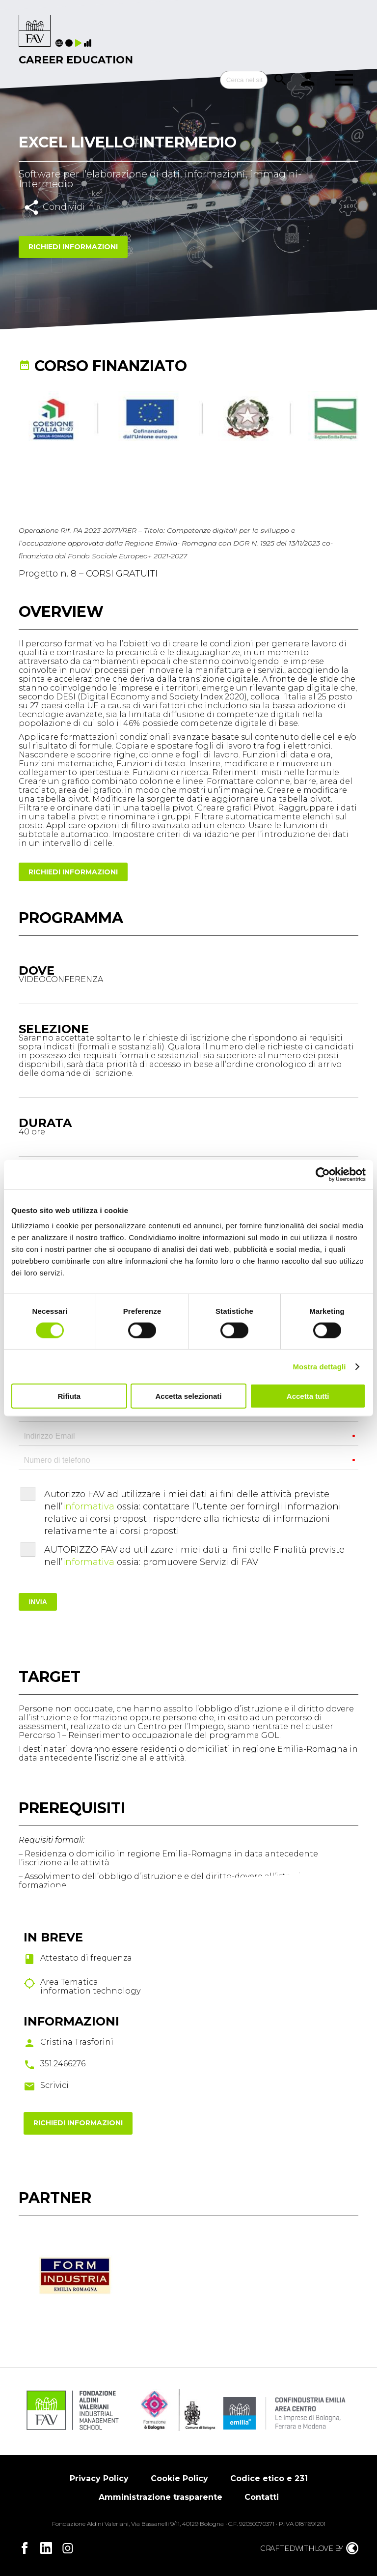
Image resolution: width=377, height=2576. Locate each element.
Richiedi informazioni (73, 246)
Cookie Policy (179, 2478)
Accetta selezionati (188, 1396)
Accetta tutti (308, 1396)
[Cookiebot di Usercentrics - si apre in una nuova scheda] (323, 1174)
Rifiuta (69, 1396)
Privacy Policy (99, 2478)
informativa (88, 1506)
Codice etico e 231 (269, 2478)
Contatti (261, 2497)
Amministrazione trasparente (160, 2497)
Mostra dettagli (319, 1366)
